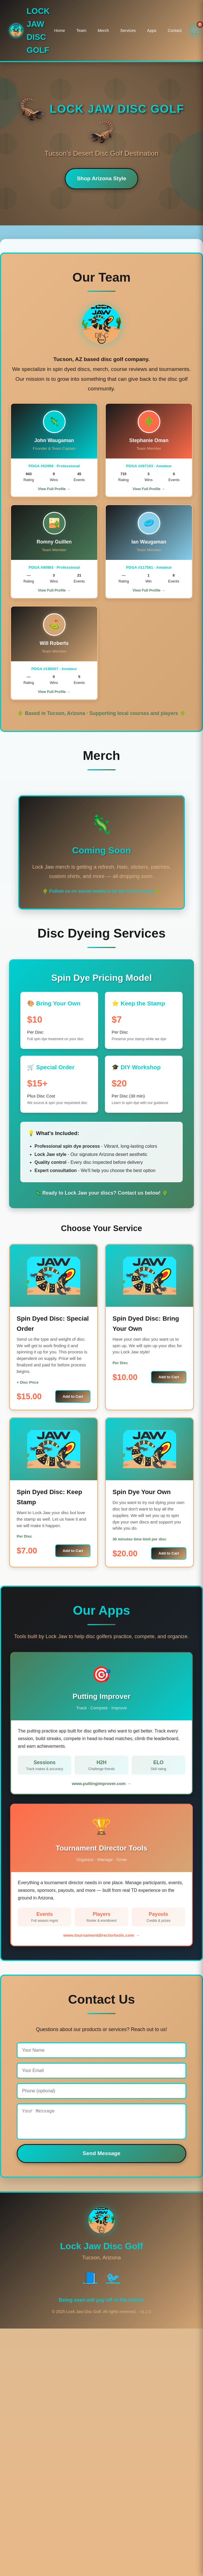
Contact (175, 30)
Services (128, 30)
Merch (103, 30)
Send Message (101, 2159)
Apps (151, 30)
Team (81, 30)
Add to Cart (72, 1396)
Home (59, 30)
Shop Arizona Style (101, 178)
